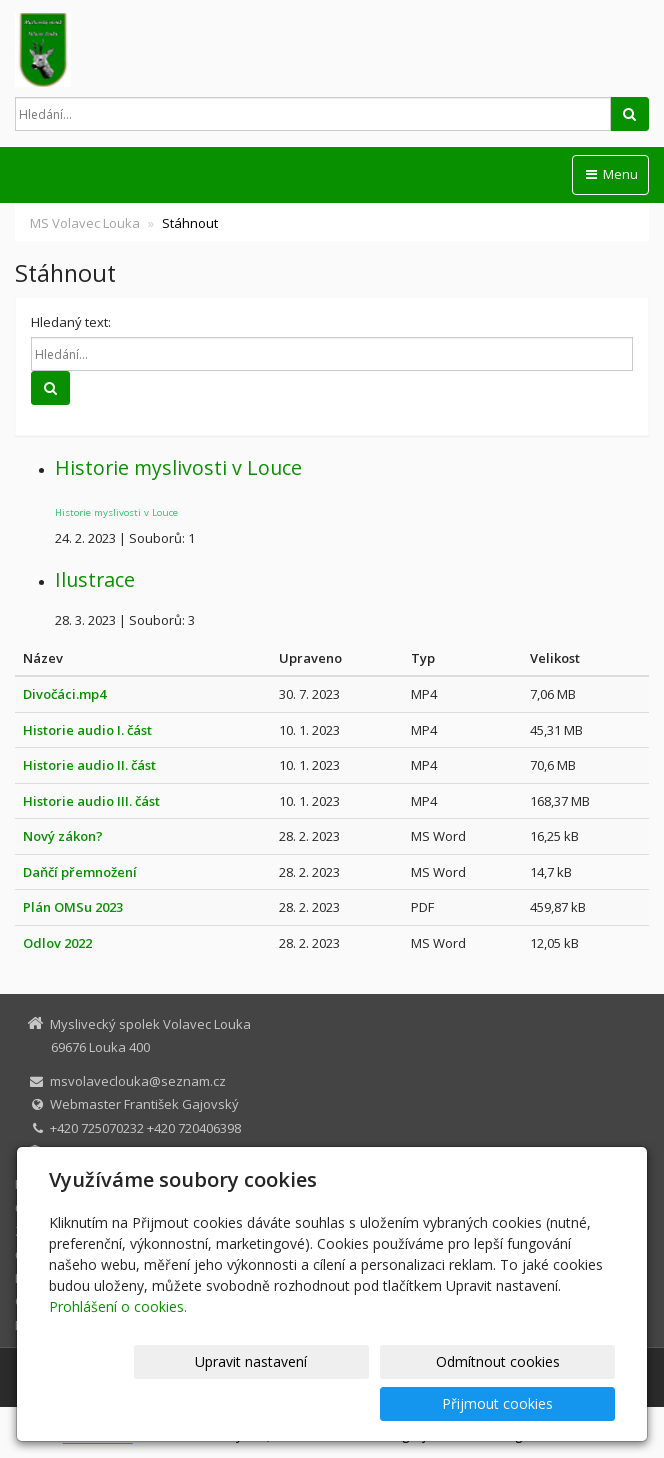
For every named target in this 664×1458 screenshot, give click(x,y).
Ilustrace (95, 579)
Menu (610, 174)
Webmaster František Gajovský (144, 1104)
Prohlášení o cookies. (118, 1348)
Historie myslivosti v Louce (178, 467)
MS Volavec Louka (85, 223)
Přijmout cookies (538, 1403)
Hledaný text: (71, 322)
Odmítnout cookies (375, 1403)
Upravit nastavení (211, 1403)
